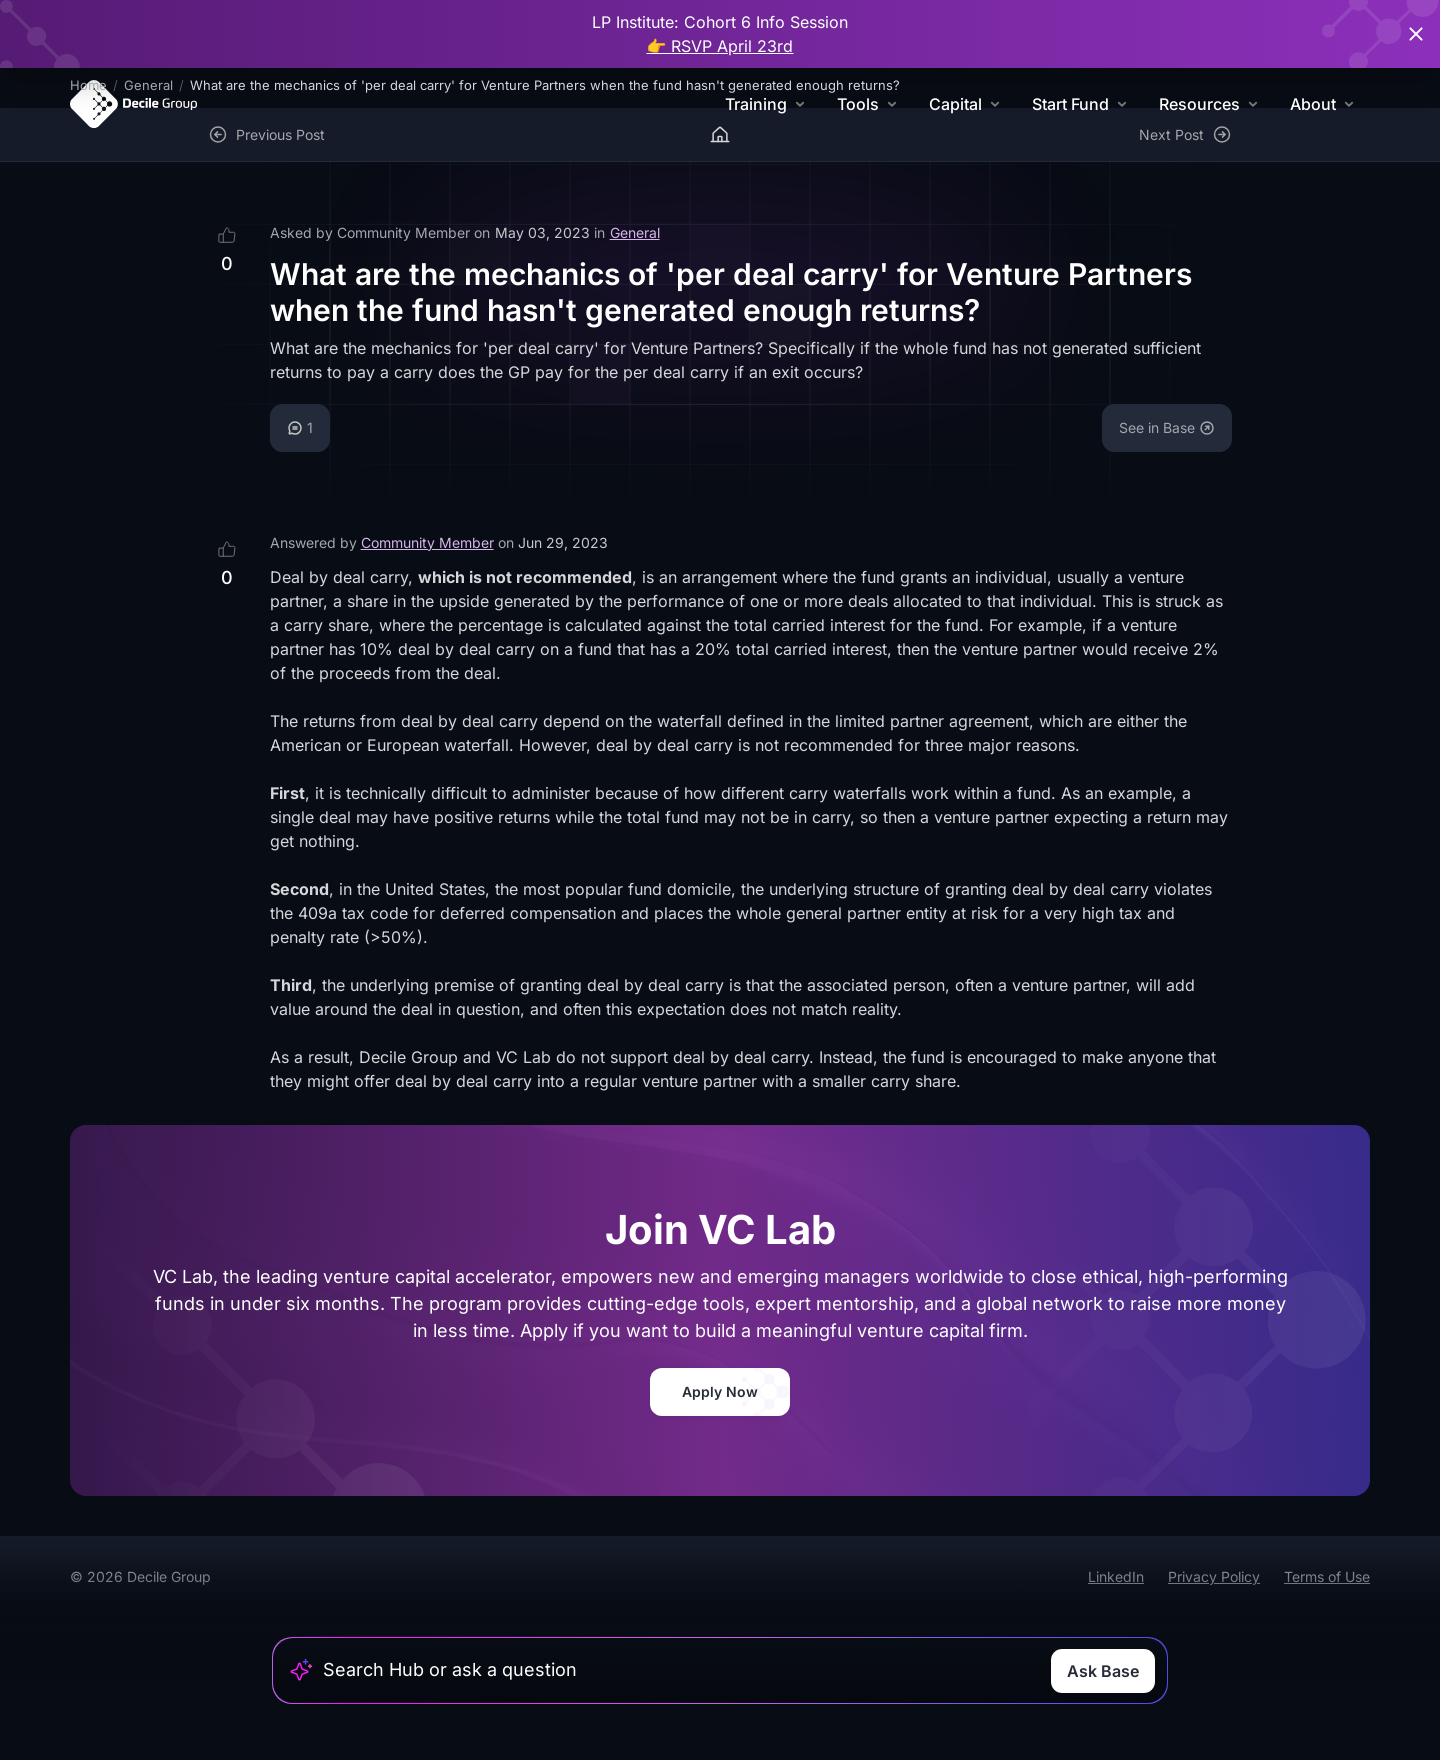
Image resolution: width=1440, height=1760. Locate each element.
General (148, 85)
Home (88, 85)
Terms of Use (1327, 1576)
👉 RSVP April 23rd (720, 46)
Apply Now (720, 1391)
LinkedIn (1116, 1576)
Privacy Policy (1214, 1576)
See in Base (1167, 427)
